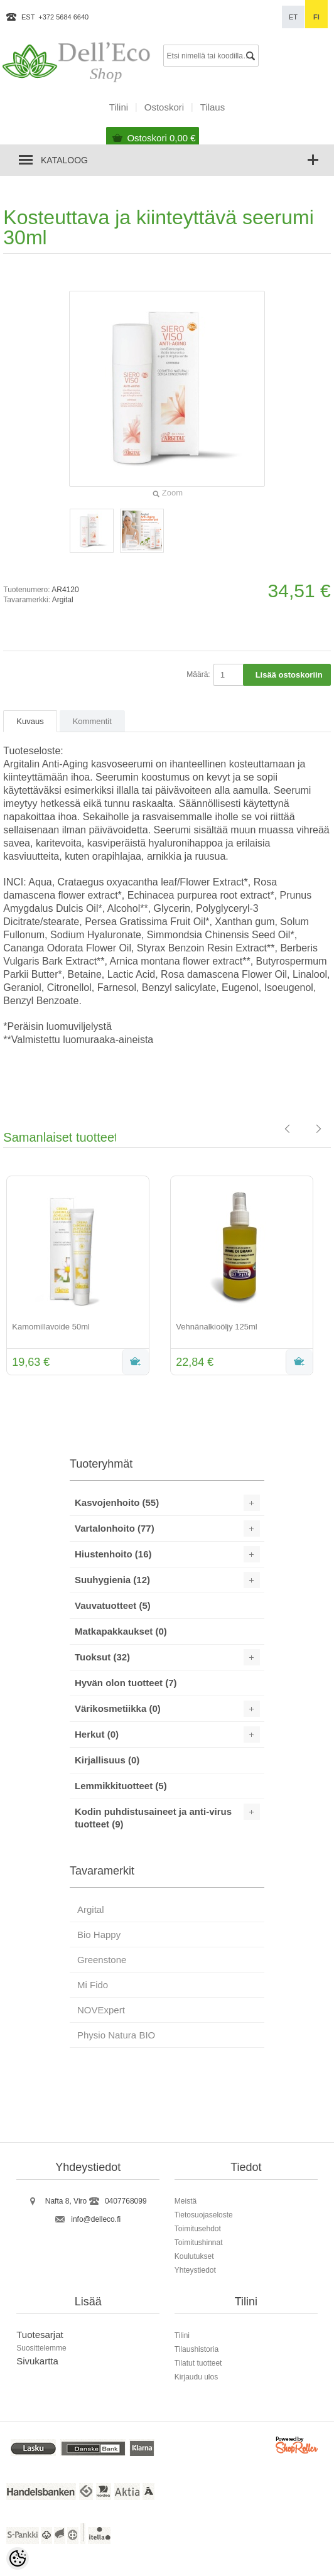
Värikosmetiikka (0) (118, 1708)
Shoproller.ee (298, 2447)
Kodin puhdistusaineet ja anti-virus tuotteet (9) (153, 1817)
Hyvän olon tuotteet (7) (126, 1682)
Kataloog (64, 160)
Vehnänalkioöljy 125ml (216, 1326)
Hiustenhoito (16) (113, 1554)
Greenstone (101, 1959)
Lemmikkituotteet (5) (121, 1785)
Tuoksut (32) (102, 1657)
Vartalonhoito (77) (114, 1528)
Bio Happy (99, 1934)
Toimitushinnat (199, 2242)
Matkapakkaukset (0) (121, 1631)
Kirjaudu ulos (196, 2377)
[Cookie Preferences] (17, 2558)
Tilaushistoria (196, 2349)
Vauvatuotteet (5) (113, 1605)
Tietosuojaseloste (204, 2215)
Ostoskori (161, 138)
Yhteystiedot (195, 2270)
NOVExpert (101, 2010)
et (293, 17)
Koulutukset (194, 2256)
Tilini (118, 107)
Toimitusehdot (198, 2228)
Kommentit (92, 721)
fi (316, 17)
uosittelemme (43, 2348)
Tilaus (212, 107)
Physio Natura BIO (116, 2035)
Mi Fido (92, 1984)
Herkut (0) (97, 1734)
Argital (62, 599)
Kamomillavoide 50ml (51, 1326)
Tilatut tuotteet (198, 2363)
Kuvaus (29, 721)
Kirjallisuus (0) (107, 1760)
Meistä (186, 2201)
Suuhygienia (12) (112, 1579)
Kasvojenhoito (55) (117, 1502)
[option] (85, 1277)
